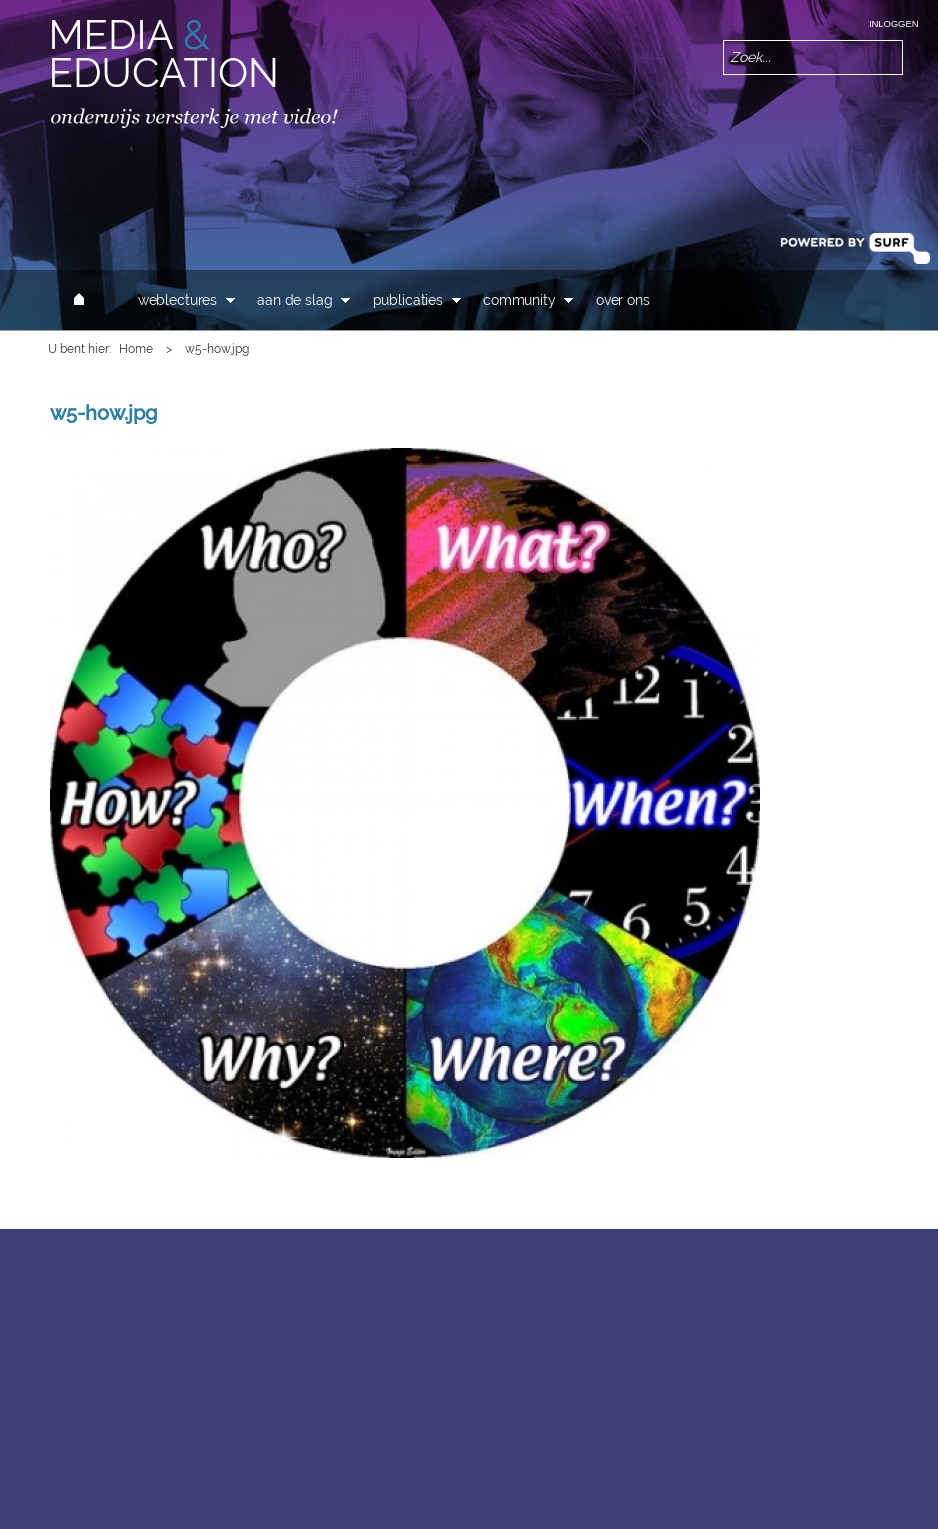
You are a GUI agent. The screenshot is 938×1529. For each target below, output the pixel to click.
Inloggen (893, 23)
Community (519, 300)
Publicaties (408, 300)
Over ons (623, 300)
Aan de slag (294, 300)
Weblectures (177, 300)
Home (136, 349)
